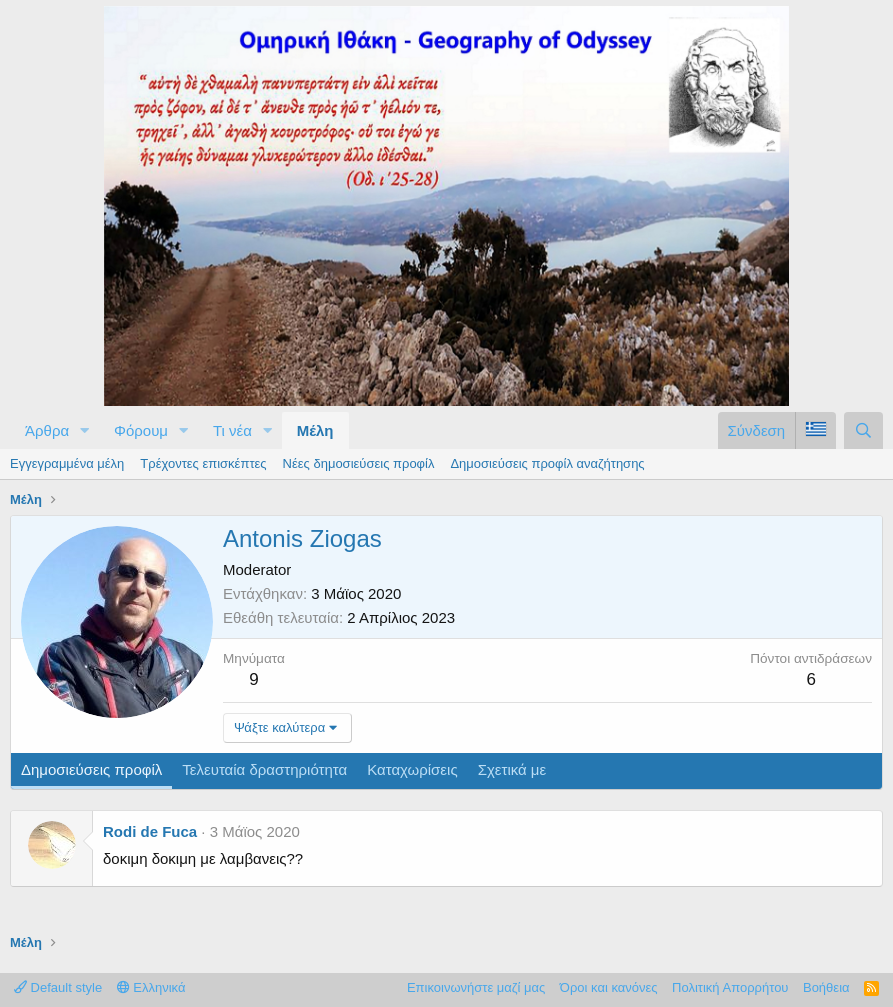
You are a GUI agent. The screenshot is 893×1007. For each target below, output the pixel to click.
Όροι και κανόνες (609, 987)
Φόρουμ (141, 430)
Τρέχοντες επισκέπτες (203, 463)
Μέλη (315, 430)
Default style (58, 987)
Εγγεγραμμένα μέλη (67, 463)
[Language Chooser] (815, 430)
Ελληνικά (151, 987)
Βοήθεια (826, 987)
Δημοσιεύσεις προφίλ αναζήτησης (547, 463)
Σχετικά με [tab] (512, 769)
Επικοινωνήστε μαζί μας (476, 987)
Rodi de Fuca (150, 831)
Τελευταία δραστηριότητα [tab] (264, 769)
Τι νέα (232, 430)
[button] (85, 430)
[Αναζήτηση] (863, 430)
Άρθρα (47, 430)
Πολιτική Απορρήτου (730, 987)
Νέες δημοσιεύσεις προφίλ (359, 463)
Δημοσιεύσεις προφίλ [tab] (91, 769)
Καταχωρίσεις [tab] (412, 769)
